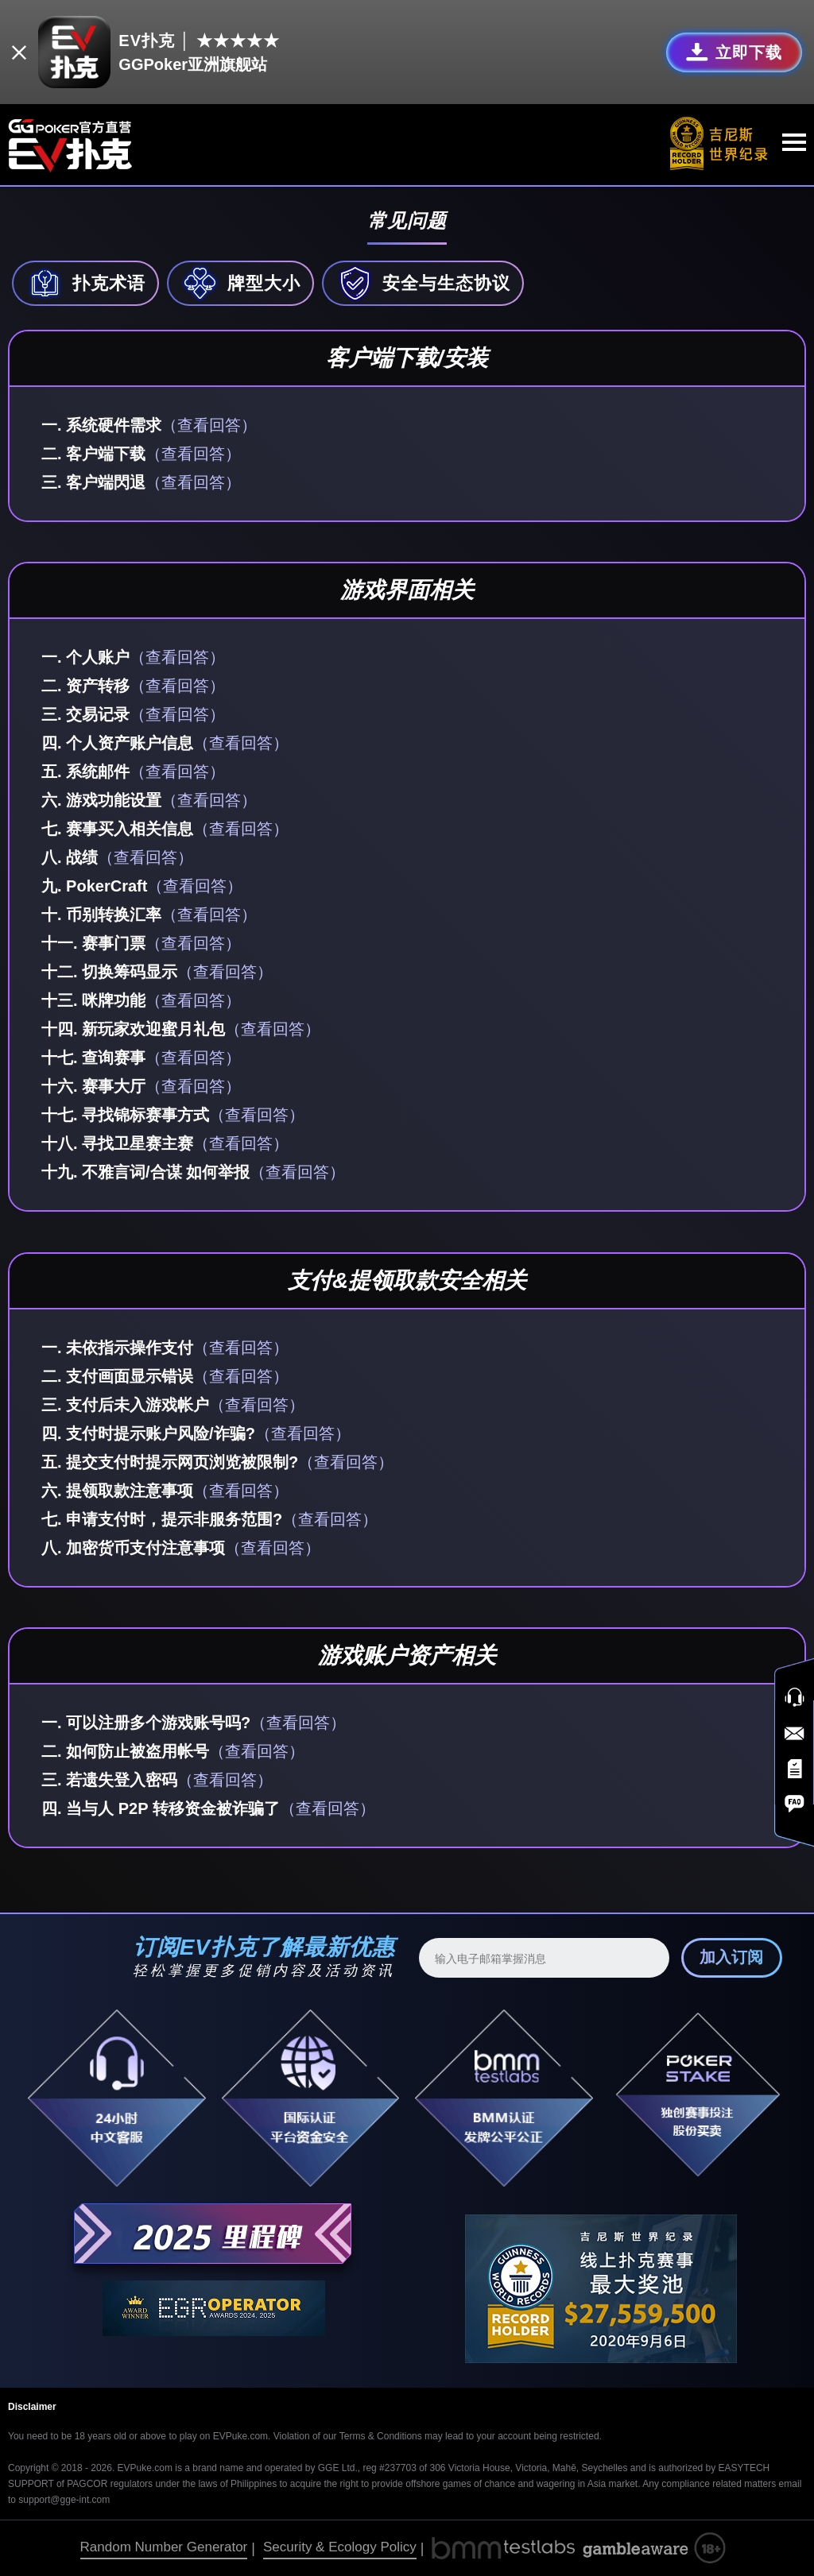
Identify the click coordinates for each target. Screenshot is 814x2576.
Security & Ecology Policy (340, 2547)
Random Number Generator (164, 2547)
